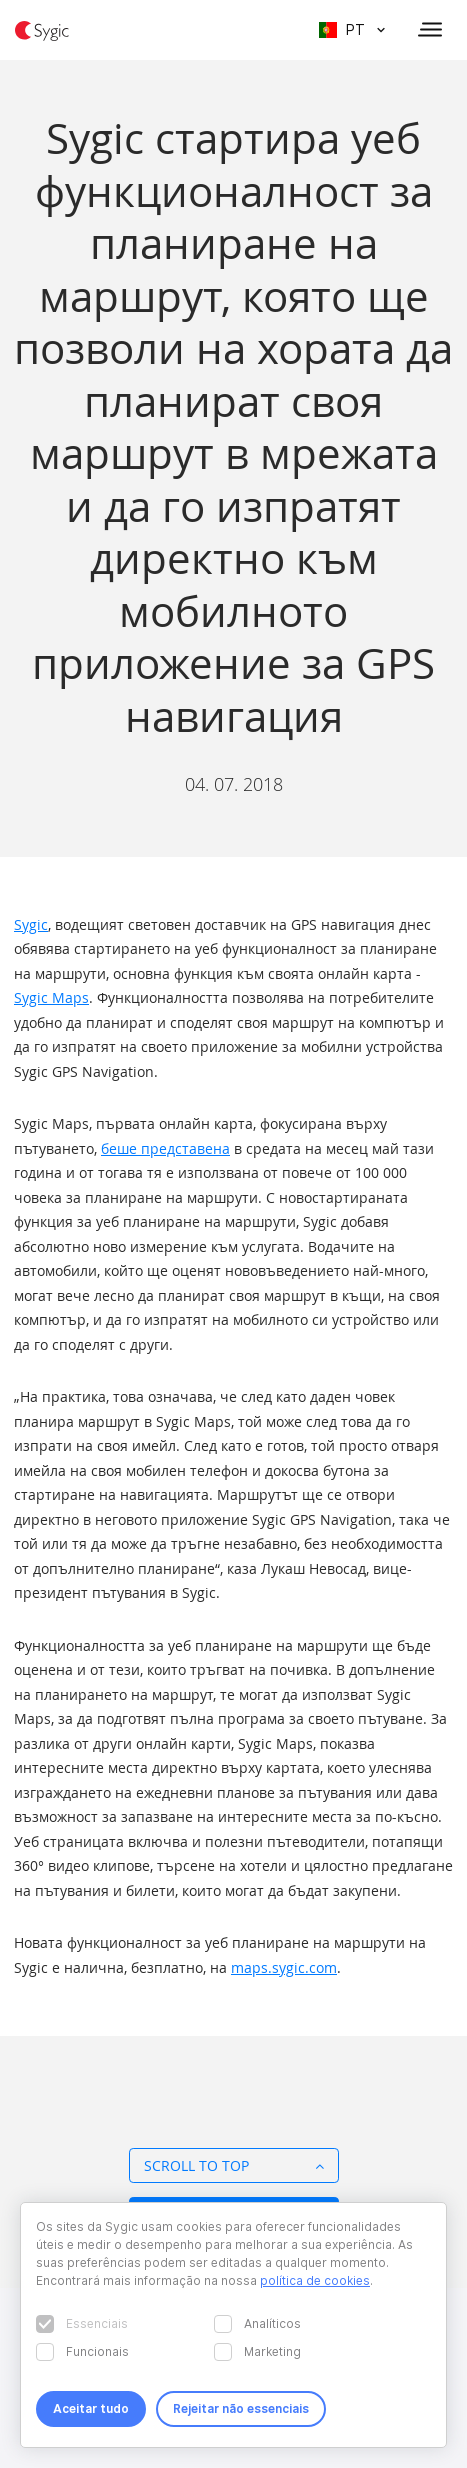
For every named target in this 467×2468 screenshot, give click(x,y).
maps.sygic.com (284, 1967)
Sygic (31, 924)
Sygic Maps (51, 997)
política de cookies (315, 2280)
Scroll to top (234, 2165)
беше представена (165, 1148)
